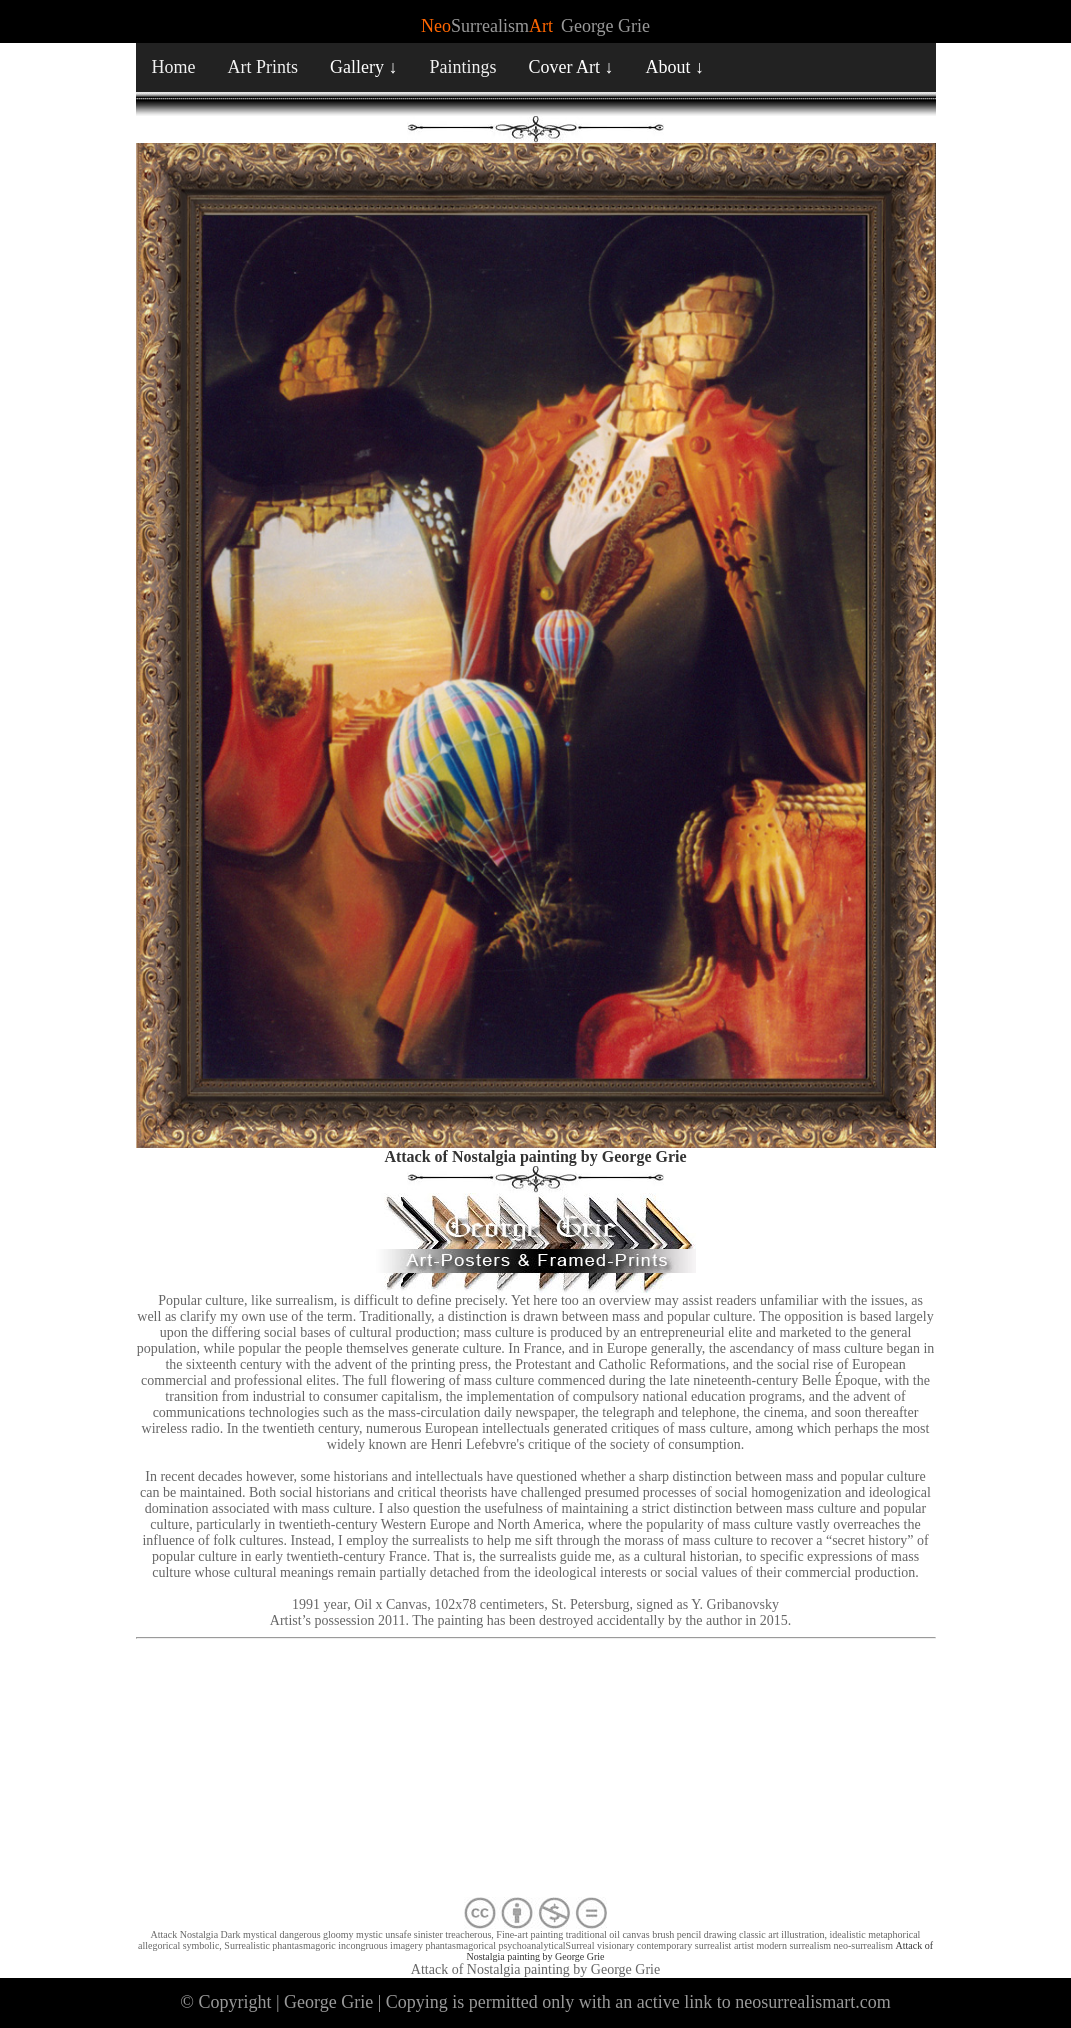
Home (174, 67)
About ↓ (675, 67)
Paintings (463, 67)
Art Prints (263, 67)
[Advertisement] (536, 1772)
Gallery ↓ (363, 67)
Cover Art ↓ (571, 67)
